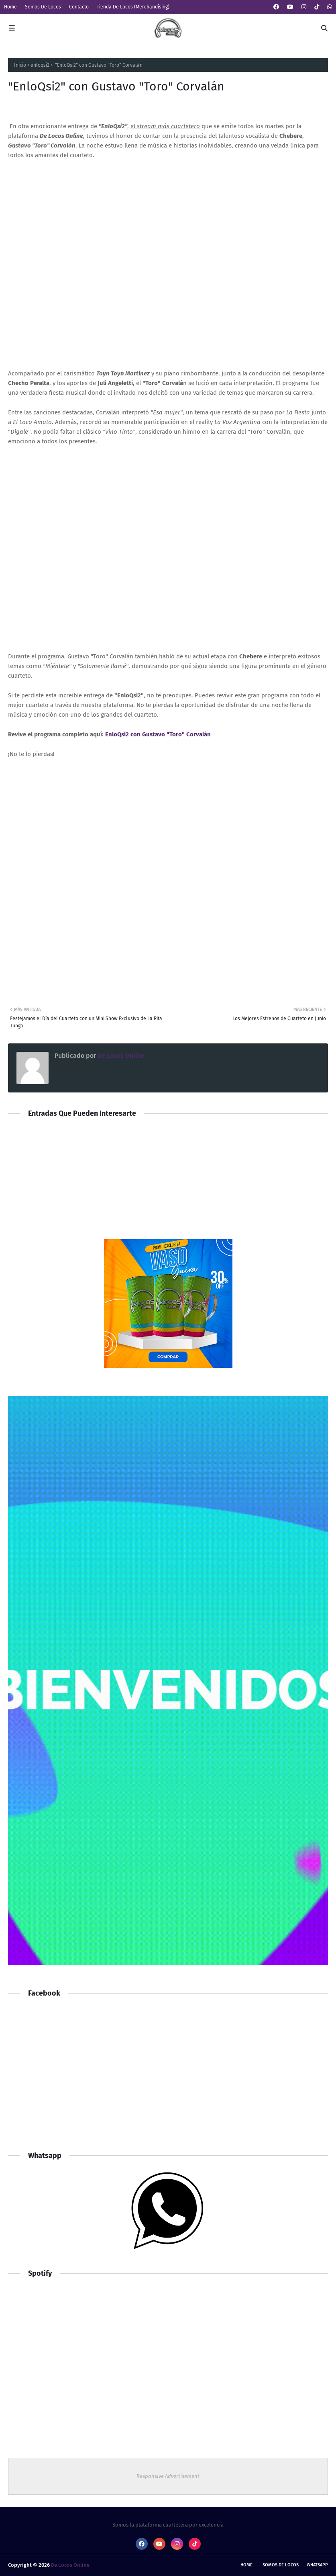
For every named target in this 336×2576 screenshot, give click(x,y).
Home (10, 7)
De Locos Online (120, 1056)
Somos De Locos (43, 7)
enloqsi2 (40, 65)
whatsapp (317, 2565)
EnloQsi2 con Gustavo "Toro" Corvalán (158, 734)
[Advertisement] (168, 2078)
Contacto (79, 7)
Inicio (20, 65)
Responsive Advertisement (168, 2476)
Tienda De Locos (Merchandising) (133, 7)
